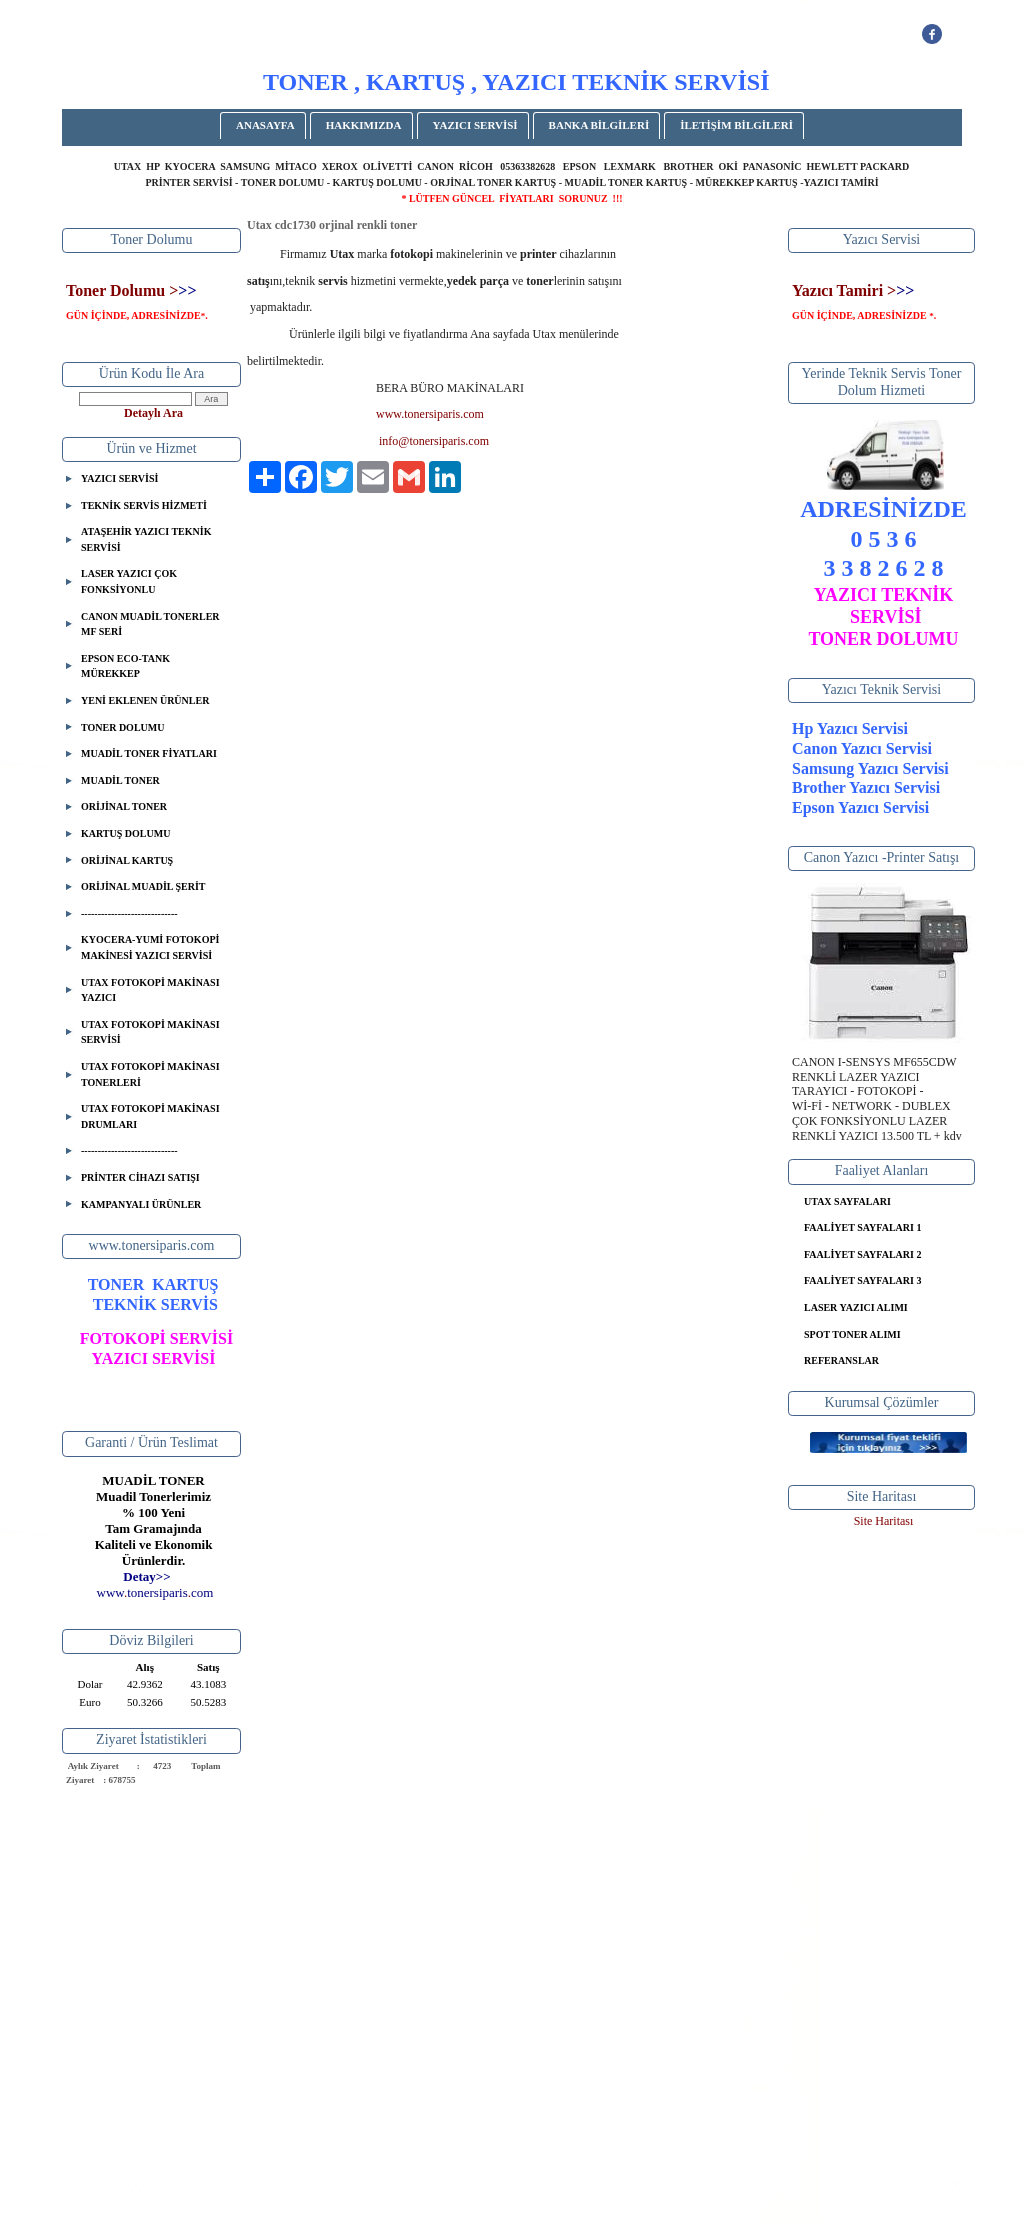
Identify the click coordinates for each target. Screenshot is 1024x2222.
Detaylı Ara (153, 413)
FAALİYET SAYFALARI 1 (862, 1227)
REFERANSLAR (841, 1360)
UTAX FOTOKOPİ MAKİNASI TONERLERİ (150, 1074)
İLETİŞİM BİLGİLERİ (736, 125)
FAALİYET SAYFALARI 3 (862, 1280)
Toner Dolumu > (122, 290)
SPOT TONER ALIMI (852, 1334)
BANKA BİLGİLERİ (599, 125)
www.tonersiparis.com (430, 414)
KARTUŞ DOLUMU (125, 833)
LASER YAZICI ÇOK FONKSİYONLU (129, 581)
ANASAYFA (265, 125)
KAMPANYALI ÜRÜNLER (141, 1204)
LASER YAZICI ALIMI (856, 1307)
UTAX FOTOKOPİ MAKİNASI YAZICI (150, 990)
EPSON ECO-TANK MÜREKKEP (125, 666)
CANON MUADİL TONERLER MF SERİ (150, 624)
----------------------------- (129, 913)
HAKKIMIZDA (364, 125)
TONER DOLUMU (122, 727)
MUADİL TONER (120, 780)
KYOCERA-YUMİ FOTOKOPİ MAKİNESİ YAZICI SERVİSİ (150, 947)
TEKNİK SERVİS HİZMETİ (144, 505)
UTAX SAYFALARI (847, 1201)
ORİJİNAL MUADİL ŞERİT (143, 886)
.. (155, 1592)
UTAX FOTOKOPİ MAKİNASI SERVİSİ (150, 1032)
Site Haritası (884, 1521)
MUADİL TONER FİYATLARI (149, 753)
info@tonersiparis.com (434, 441)
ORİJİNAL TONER (124, 806)
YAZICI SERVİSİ (475, 125)
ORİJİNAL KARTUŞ (127, 860)
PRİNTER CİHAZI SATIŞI (140, 1177)
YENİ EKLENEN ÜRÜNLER (145, 700)
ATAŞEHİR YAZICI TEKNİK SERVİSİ (146, 539)
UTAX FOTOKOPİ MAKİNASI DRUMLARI (150, 1116)
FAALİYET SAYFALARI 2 (862, 1254)
